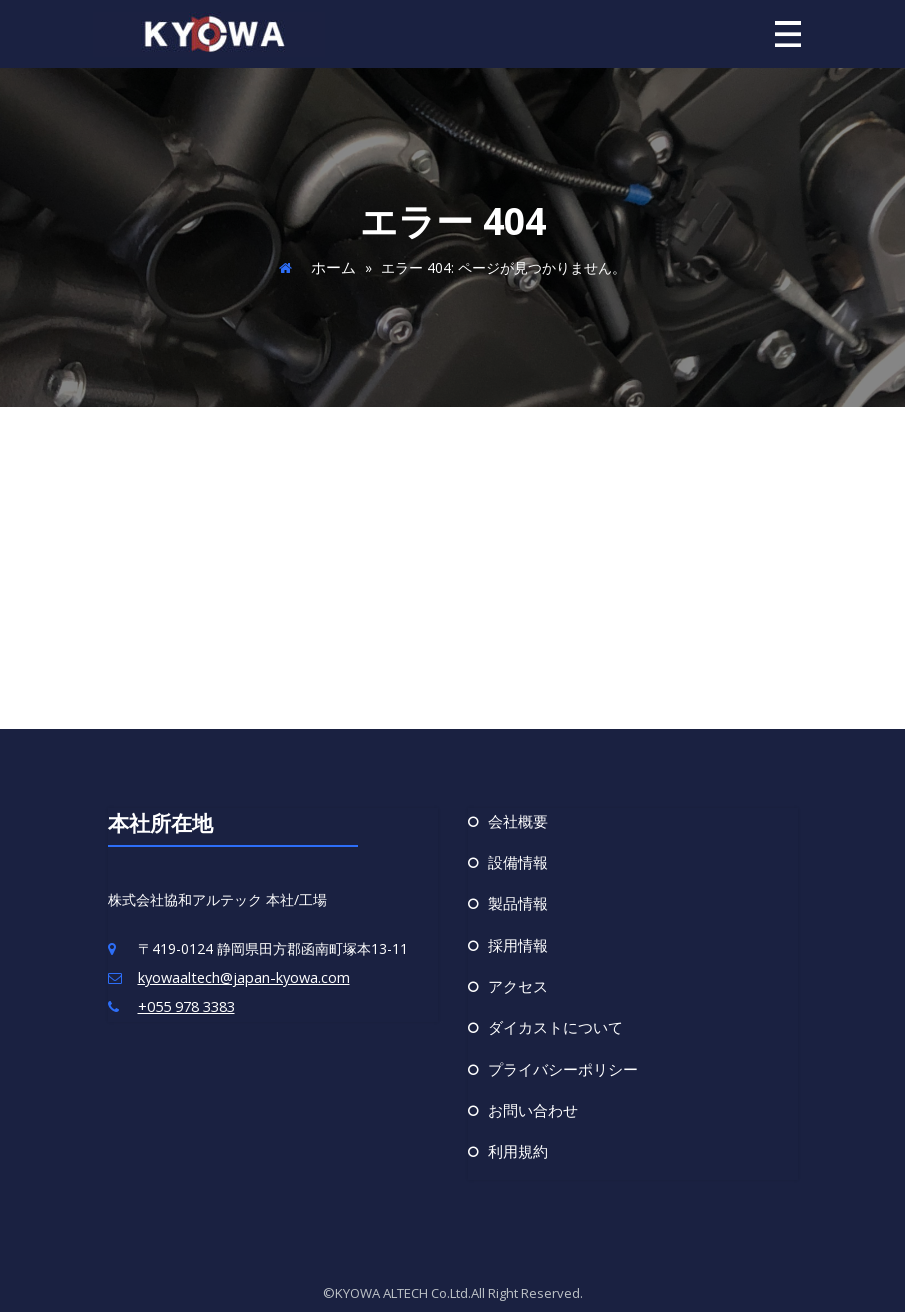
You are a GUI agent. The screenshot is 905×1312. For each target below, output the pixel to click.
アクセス (516, 979)
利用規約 (516, 1140)
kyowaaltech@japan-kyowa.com (242, 975)
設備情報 (516, 859)
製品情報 (516, 899)
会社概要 (516, 818)
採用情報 (516, 939)
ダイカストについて (551, 1020)
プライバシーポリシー (558, 1060)
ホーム (333, 265)
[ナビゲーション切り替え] (787, 33)
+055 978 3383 (186, 1003)
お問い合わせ (530, 1100)
